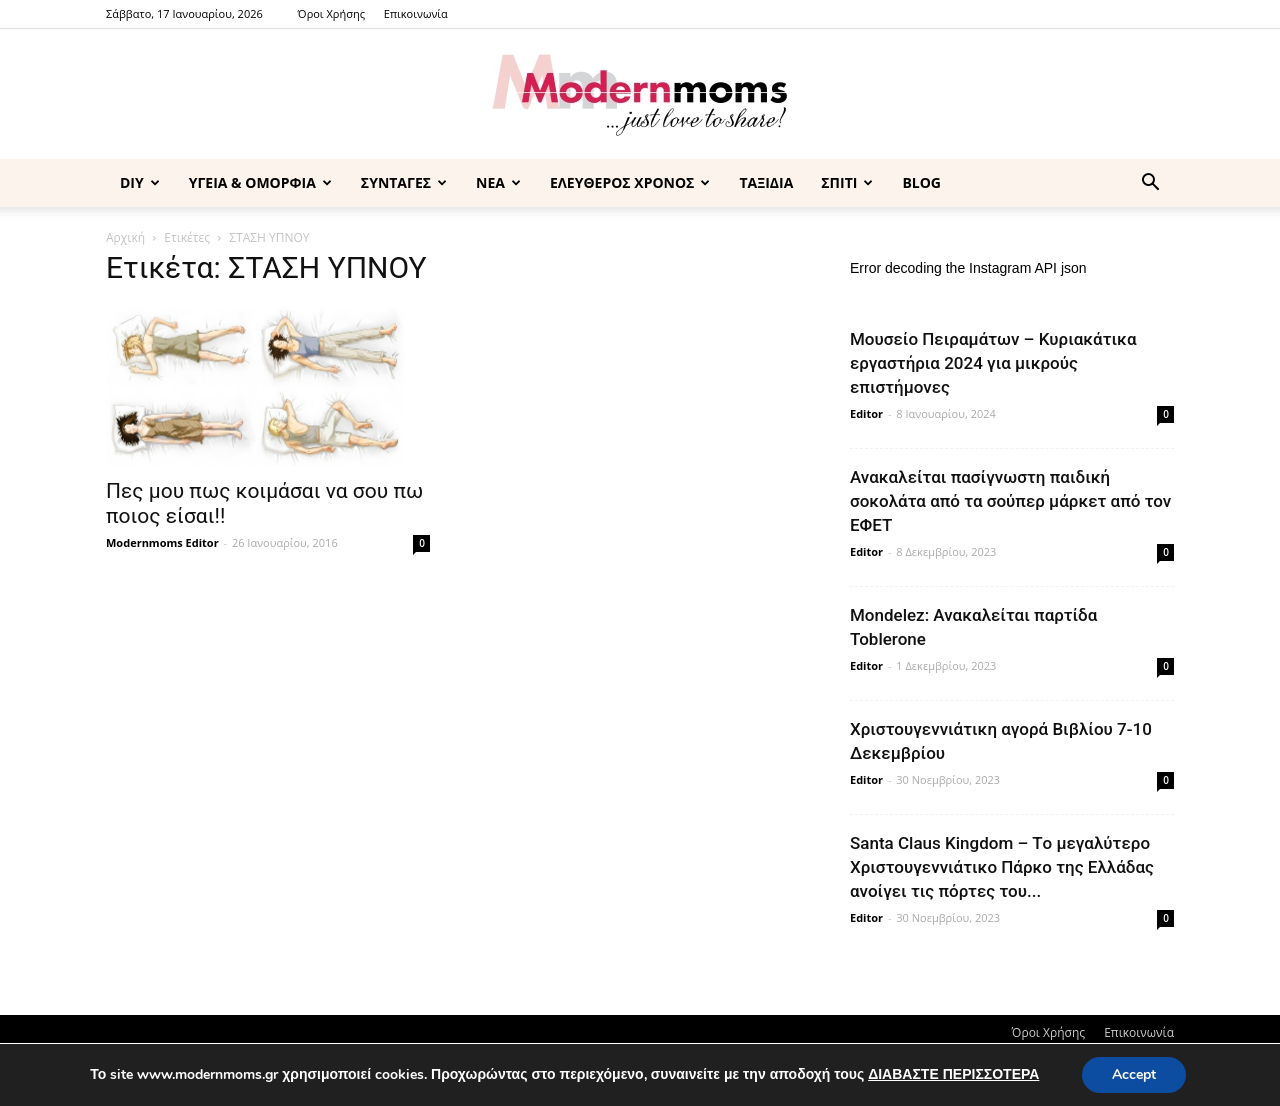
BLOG (921, 182)
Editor (866, 413)
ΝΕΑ (498, 182)
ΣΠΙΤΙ (847, 182)
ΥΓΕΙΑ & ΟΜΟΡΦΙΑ (260, 182)
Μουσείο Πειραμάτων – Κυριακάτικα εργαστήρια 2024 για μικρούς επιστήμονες (993, 363)
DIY (140, 182)
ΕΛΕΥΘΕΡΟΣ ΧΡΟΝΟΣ (630, 182)
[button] (1150, 184)
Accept (1134, 1074)
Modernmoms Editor (162, 542)
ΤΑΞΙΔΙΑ (766, 182)
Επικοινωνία (416, 13)
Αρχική (125, 237)
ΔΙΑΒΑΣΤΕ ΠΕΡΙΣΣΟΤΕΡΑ (953, 1074)
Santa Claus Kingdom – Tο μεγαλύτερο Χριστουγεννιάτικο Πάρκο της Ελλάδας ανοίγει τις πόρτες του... (1002, 867)
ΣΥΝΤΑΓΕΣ (404, 182)
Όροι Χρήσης (331, 13)
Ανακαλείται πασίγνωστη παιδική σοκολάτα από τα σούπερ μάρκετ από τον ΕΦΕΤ (1010, 501)
